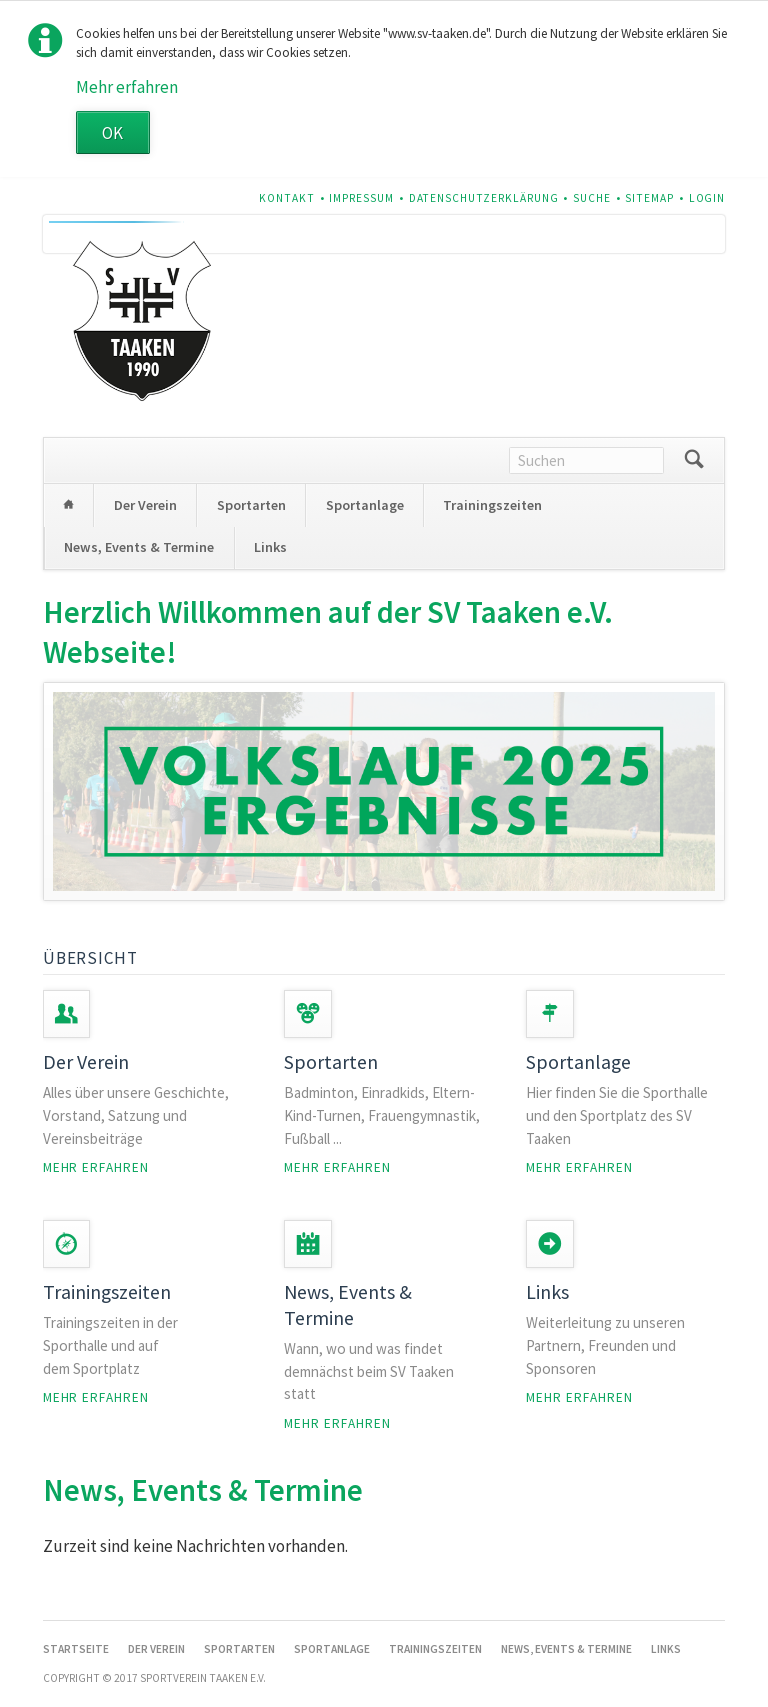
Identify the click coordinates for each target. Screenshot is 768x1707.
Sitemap (649, 198)
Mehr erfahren (127, 87)
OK (112, 133)
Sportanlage (365, 505)
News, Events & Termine (139, 547)
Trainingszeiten (492, 505)
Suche (592, 198)
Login (707, 198)
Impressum (361, 198)
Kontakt (287, 198)
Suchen (694, 460)
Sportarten (251, 505)
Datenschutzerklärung (484, 198)
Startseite (69, 505)
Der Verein (145, 505)
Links (270, 547)
